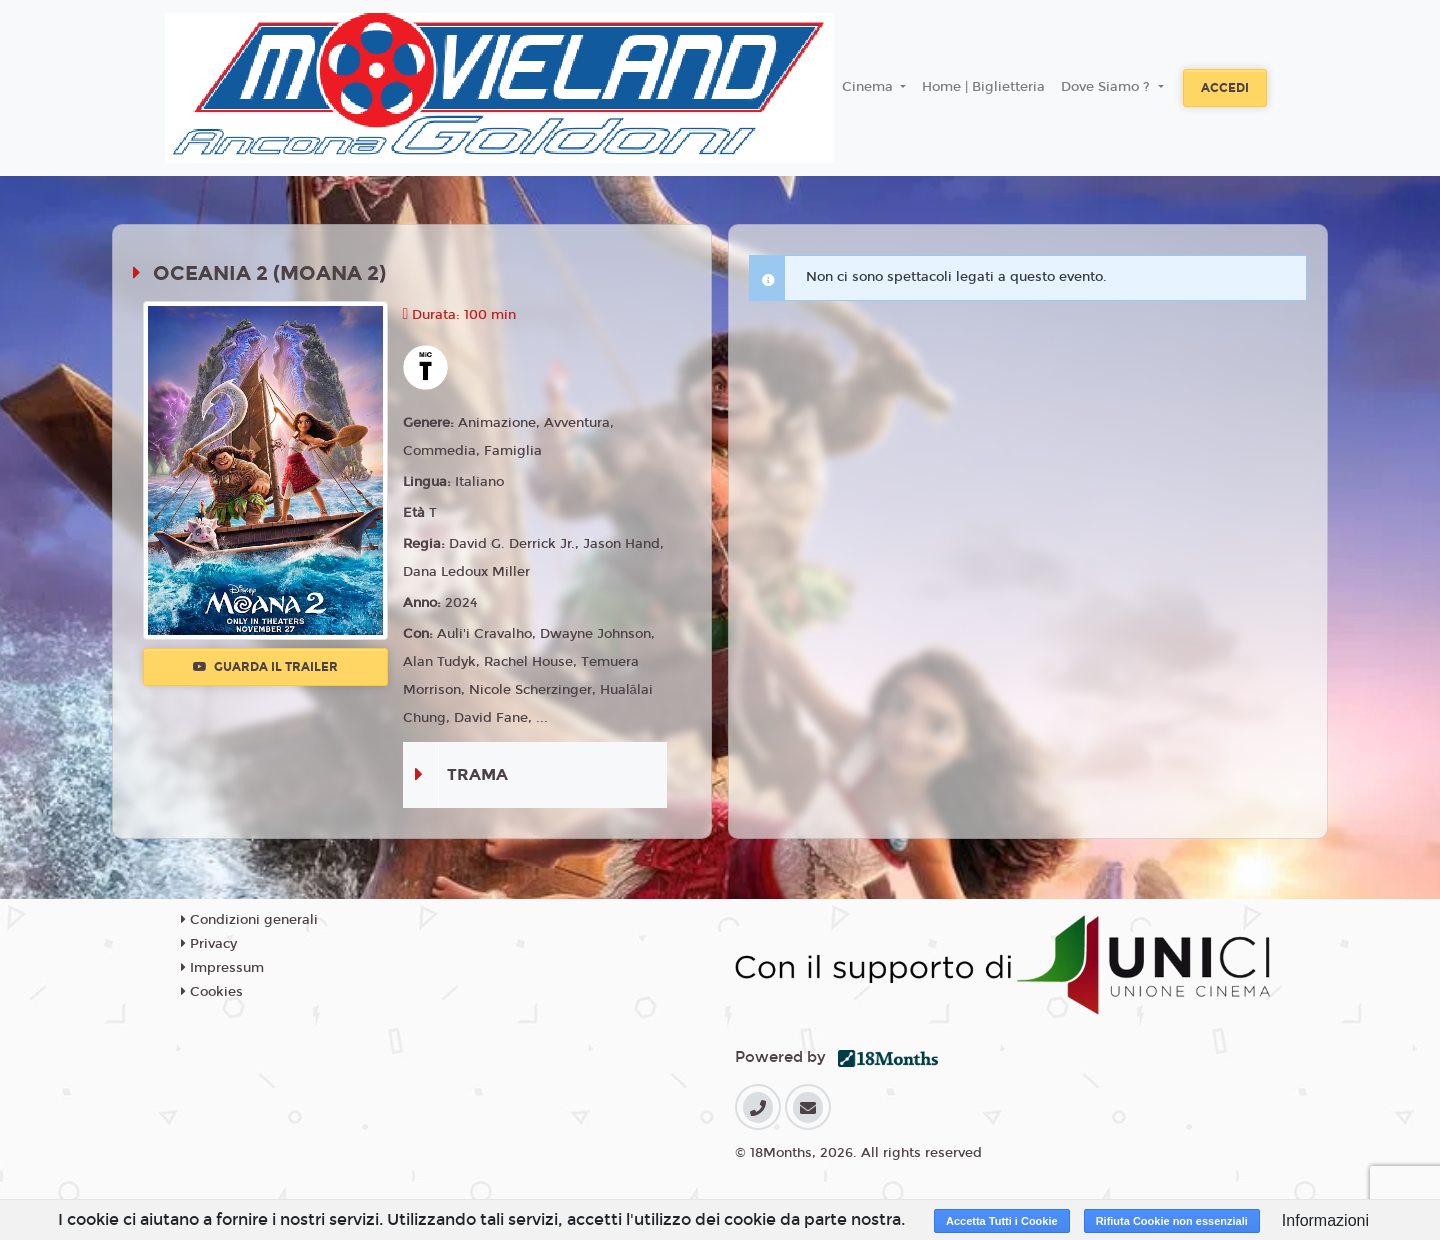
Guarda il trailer (265, 667)
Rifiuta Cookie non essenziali (1172, 1221)
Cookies (212, 992)
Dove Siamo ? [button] (1107, 87)
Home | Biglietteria (983, 87)
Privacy (209, 944)
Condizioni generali (249, 920)
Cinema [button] (869, 87)
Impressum (222, 968)
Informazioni (1325, 1220)
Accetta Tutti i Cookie (1002, 1221)
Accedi (1225, 88)
